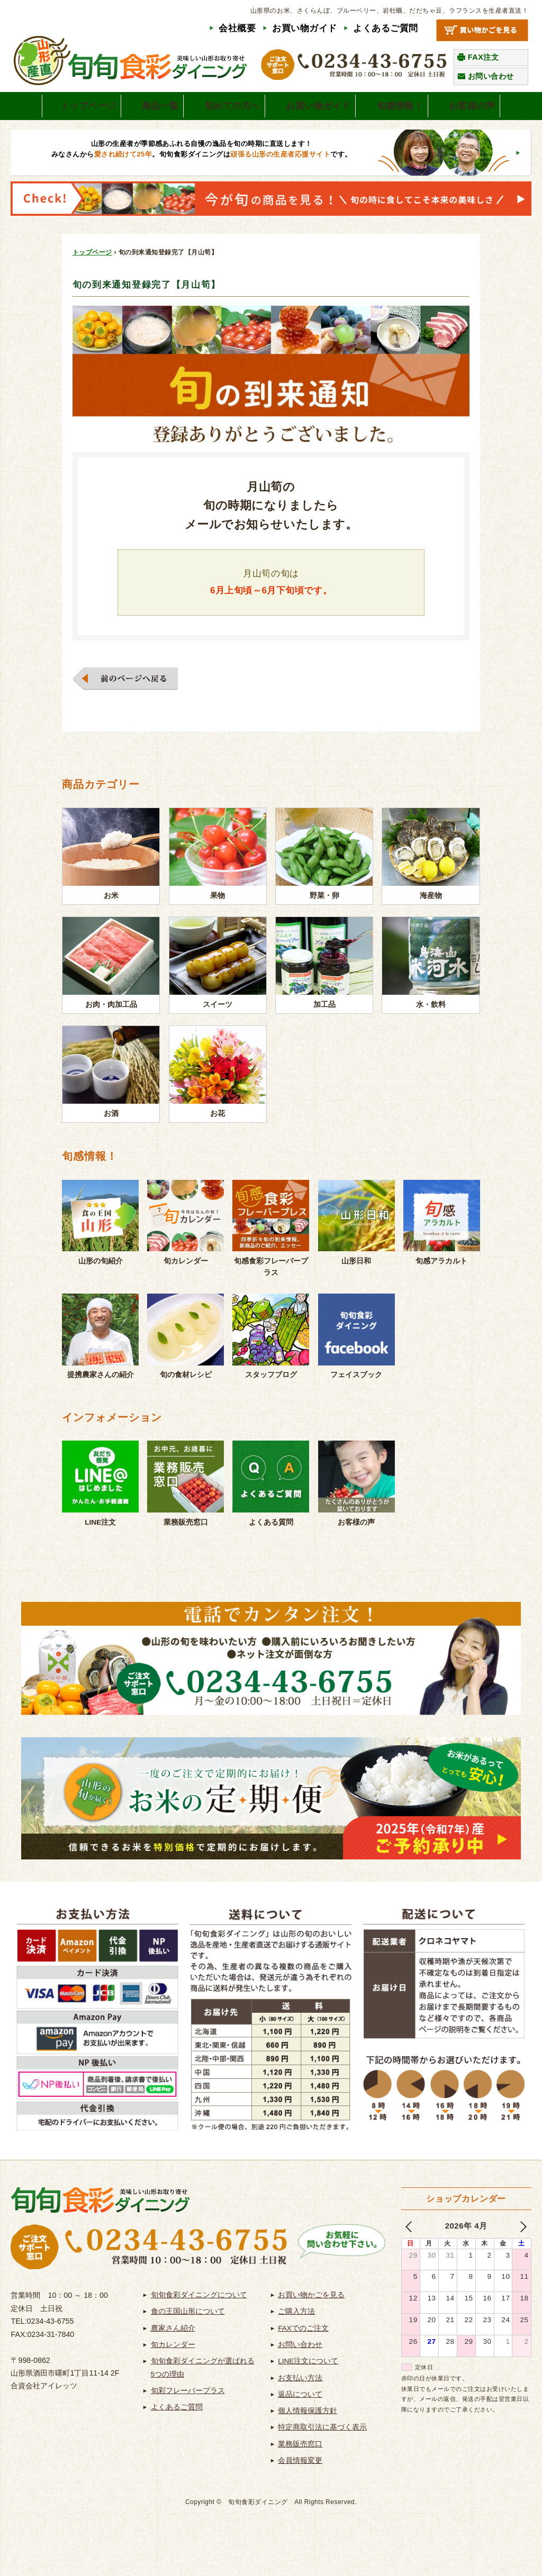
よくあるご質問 (385, 28)
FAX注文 (483, 57)
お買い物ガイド (304, 28)
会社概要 (237, 28)
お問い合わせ (491, 76)
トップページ (92, 278)
